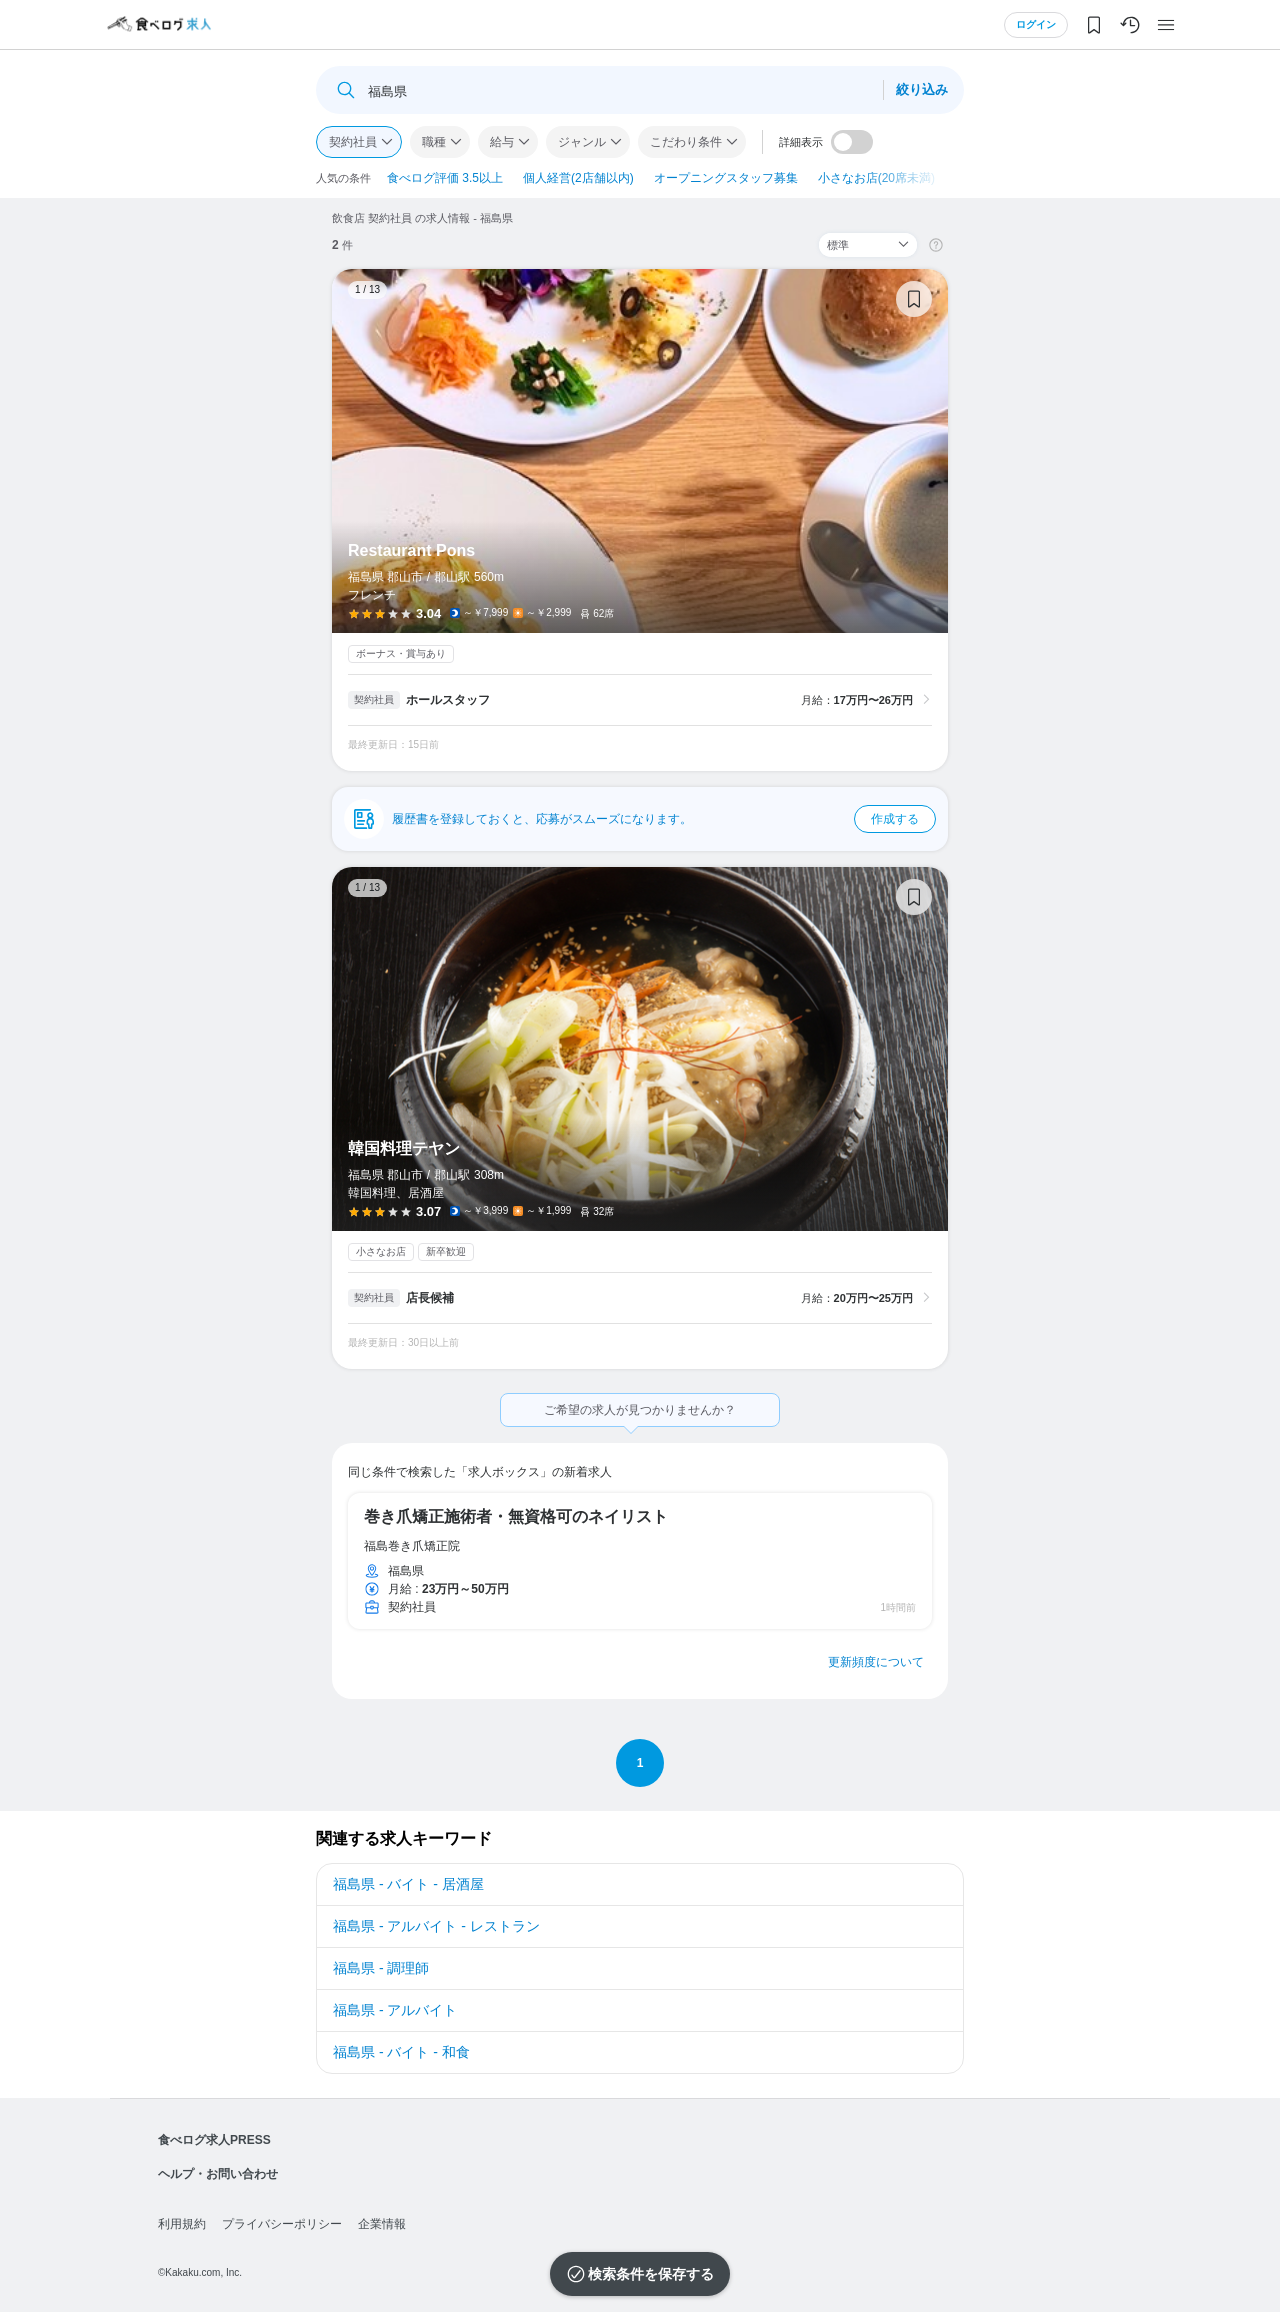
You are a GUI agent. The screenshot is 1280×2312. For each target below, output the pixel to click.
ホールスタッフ (448, 700)
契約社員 (353, 142)
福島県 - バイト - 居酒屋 (408, 1884)
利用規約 (182, 2224)
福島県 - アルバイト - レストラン (436, 1926)
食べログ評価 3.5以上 (445, 178)
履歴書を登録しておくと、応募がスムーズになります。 (664, 819)
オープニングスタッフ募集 (726, 178)
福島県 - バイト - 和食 (401, 2052)
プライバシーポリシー (282, 2224)
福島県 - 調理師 (381, 1968)
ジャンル (582, 142)
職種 (434, 142)
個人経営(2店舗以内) (578, 178)
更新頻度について (876, 1662)
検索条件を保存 (637, 2274)
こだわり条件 (686, 142)
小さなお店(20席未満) (876, 178)
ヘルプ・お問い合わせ (218, 2174)
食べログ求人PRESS (214, 2140)
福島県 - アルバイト (395, 2010)
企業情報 (382, 2224)
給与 (502, 142)
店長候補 (430, 1298)
